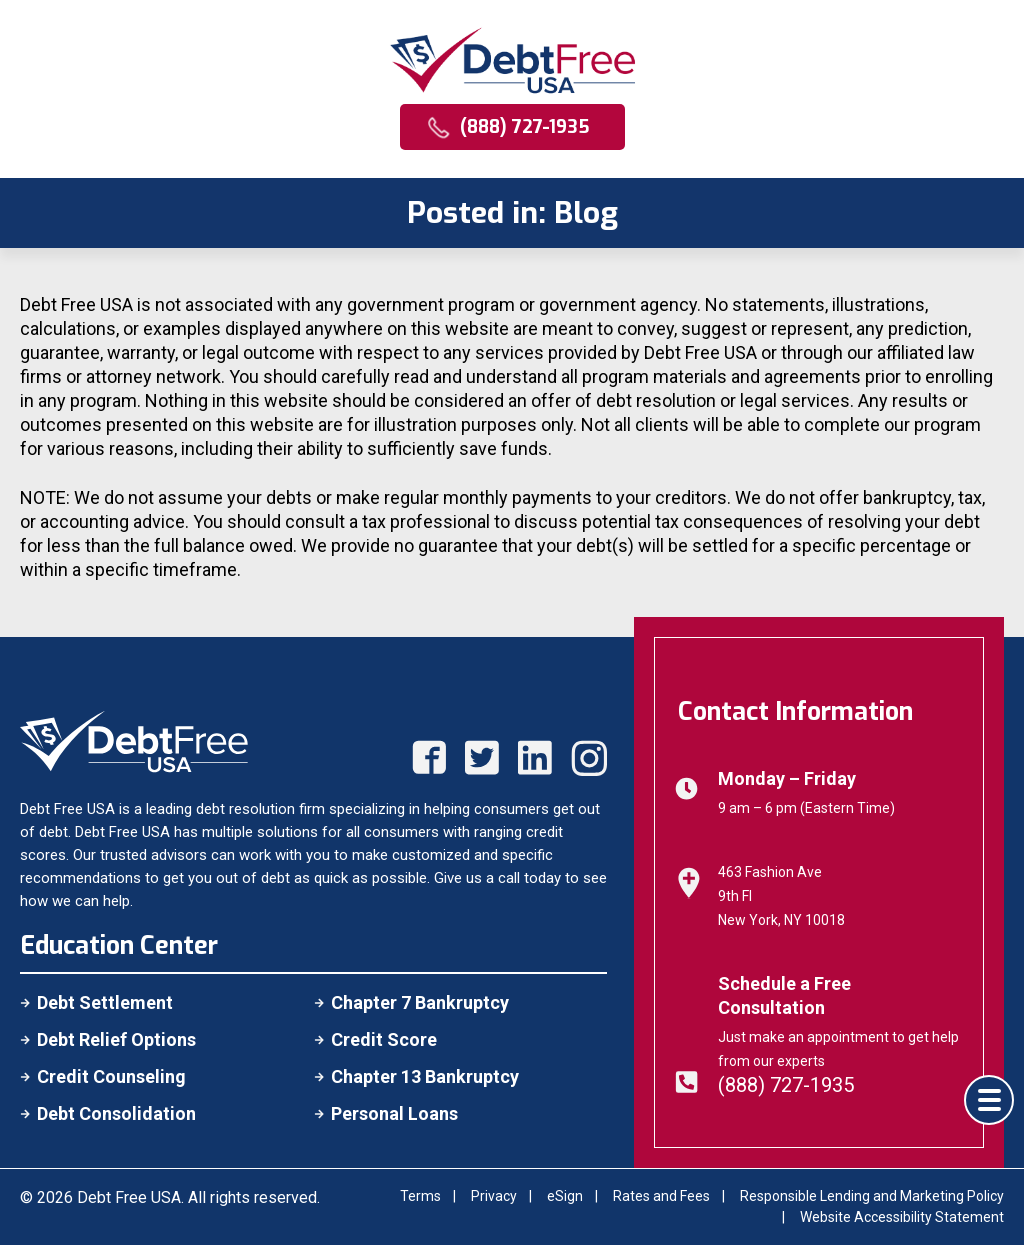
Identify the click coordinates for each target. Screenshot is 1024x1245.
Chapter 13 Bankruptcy (425, 1076)
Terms (420, 1196)
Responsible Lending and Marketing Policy (872, 1196)
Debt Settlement (105, 1002)
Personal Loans (394, 1113)
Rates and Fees (661, 1196)
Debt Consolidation (116, 1113)
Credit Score (384, 1039)
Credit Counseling (111, 1076)
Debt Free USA (129, 1197)
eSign (565, 1196)
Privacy (494, 1196)
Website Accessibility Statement (902, 1217)
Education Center (119, 945)
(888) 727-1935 (786, 1085)
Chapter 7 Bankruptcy (420, 1002)
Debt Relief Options (116, 1039)
